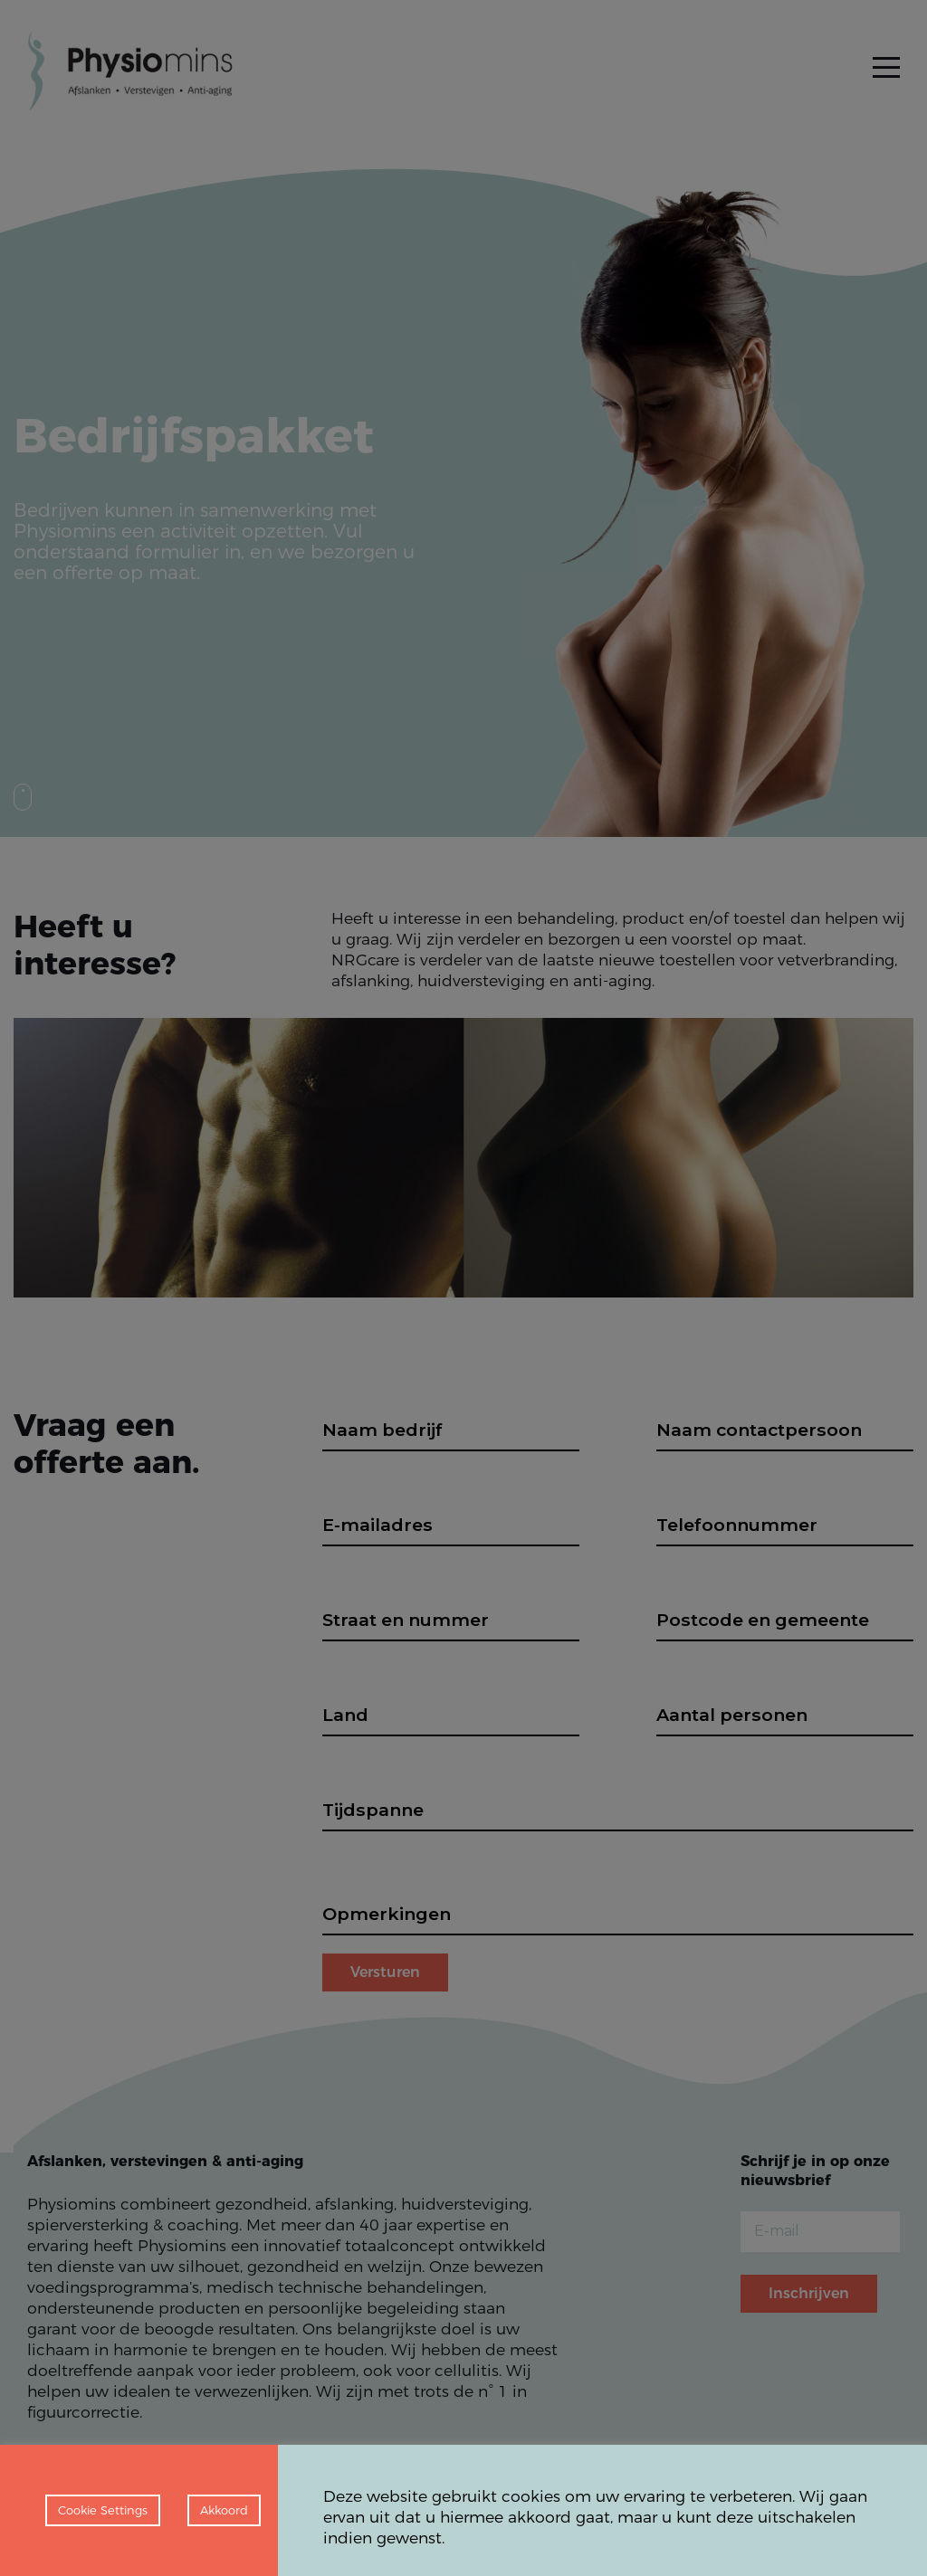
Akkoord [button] (224, 2510)
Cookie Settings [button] (103, 2510)
